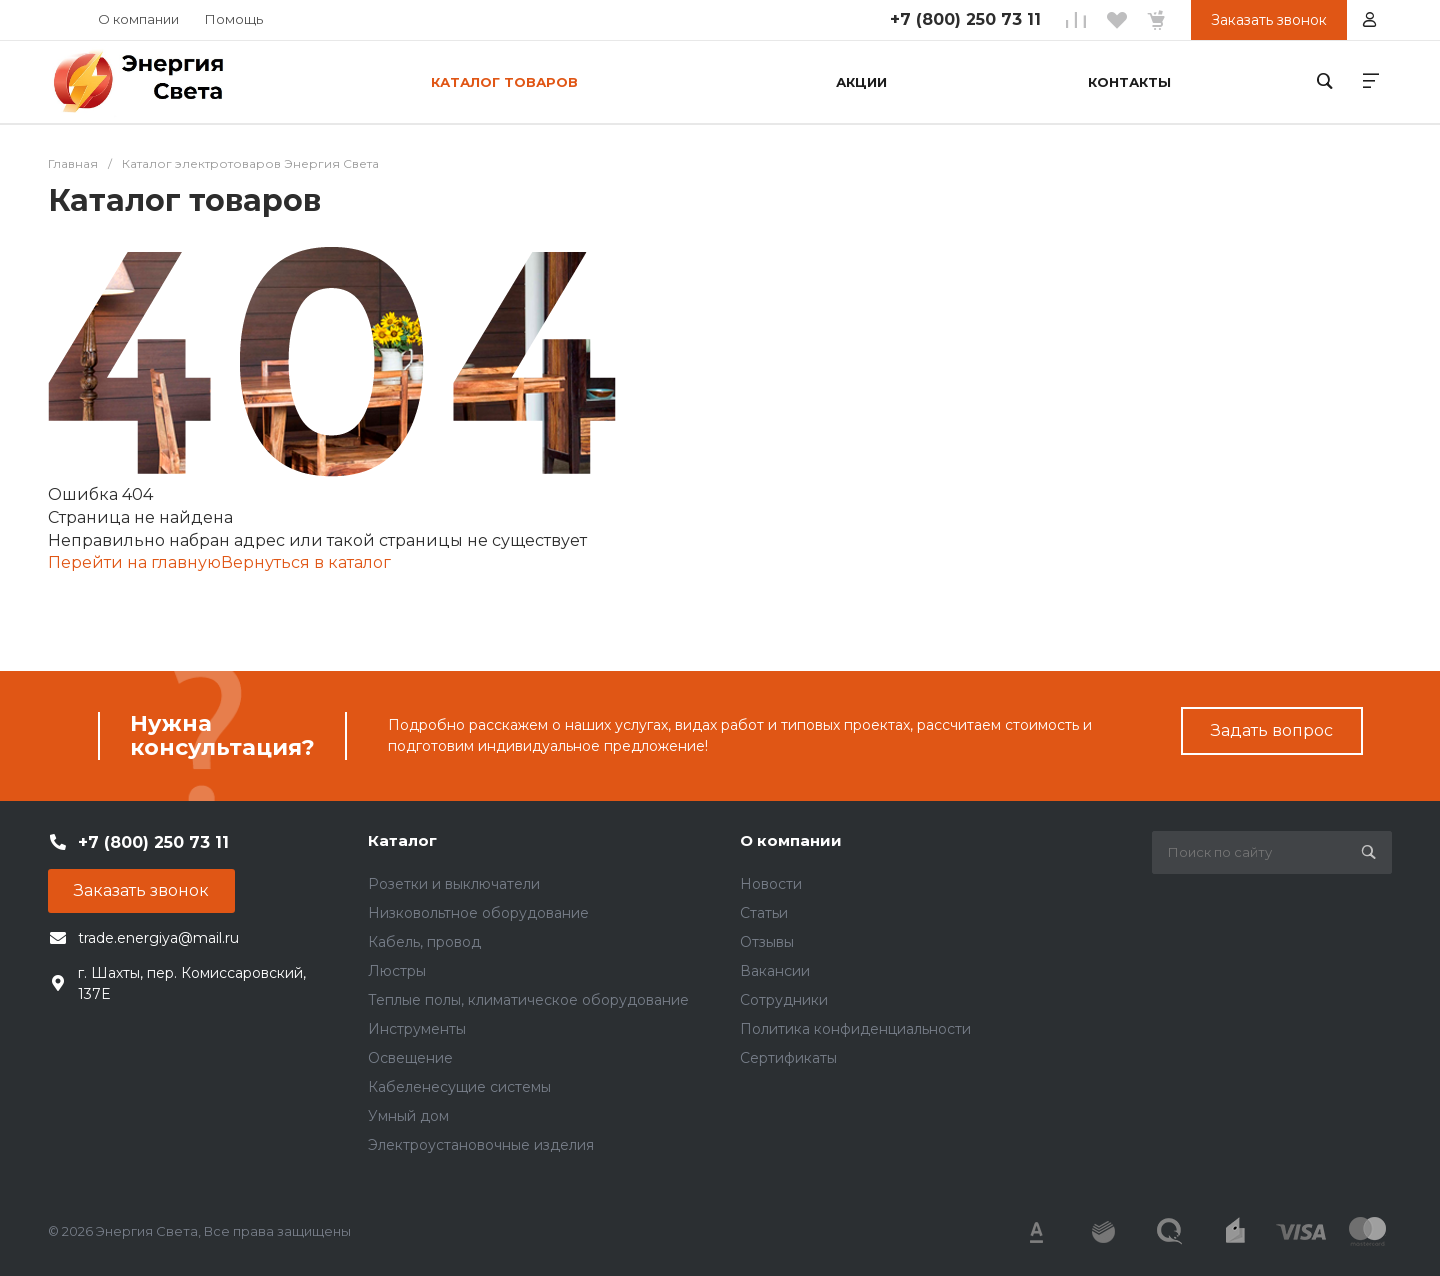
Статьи (764, 913)
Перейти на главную (134, 562)
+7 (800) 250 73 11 (965, 19)
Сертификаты (788, 1058)
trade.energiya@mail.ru (158, 938)
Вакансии (775, 971)
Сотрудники (784, 1000)
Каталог (402, 840)
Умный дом (408, 1116)
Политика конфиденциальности (855, 1029)
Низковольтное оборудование (478, 913)
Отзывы (767, 942)
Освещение (410, 1058)
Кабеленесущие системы (459, 1087)
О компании (138, 19)
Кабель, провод (424, 942)
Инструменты (417, 1029)
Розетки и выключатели (454, 884)
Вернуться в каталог (306, 562)
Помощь (234, 19)
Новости (771, 884)
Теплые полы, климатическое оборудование (528, 1000)
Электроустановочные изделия (481, 1145)
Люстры (397, 971)
